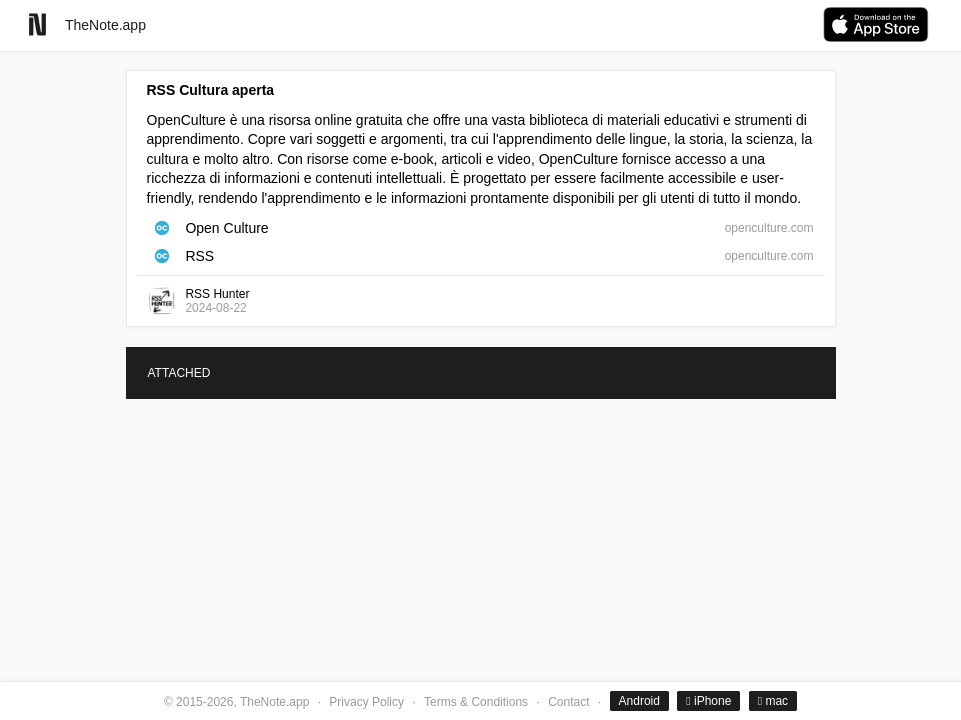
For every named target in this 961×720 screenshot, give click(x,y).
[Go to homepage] (37, 24)
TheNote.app (105, 25)
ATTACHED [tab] (179, 373)
